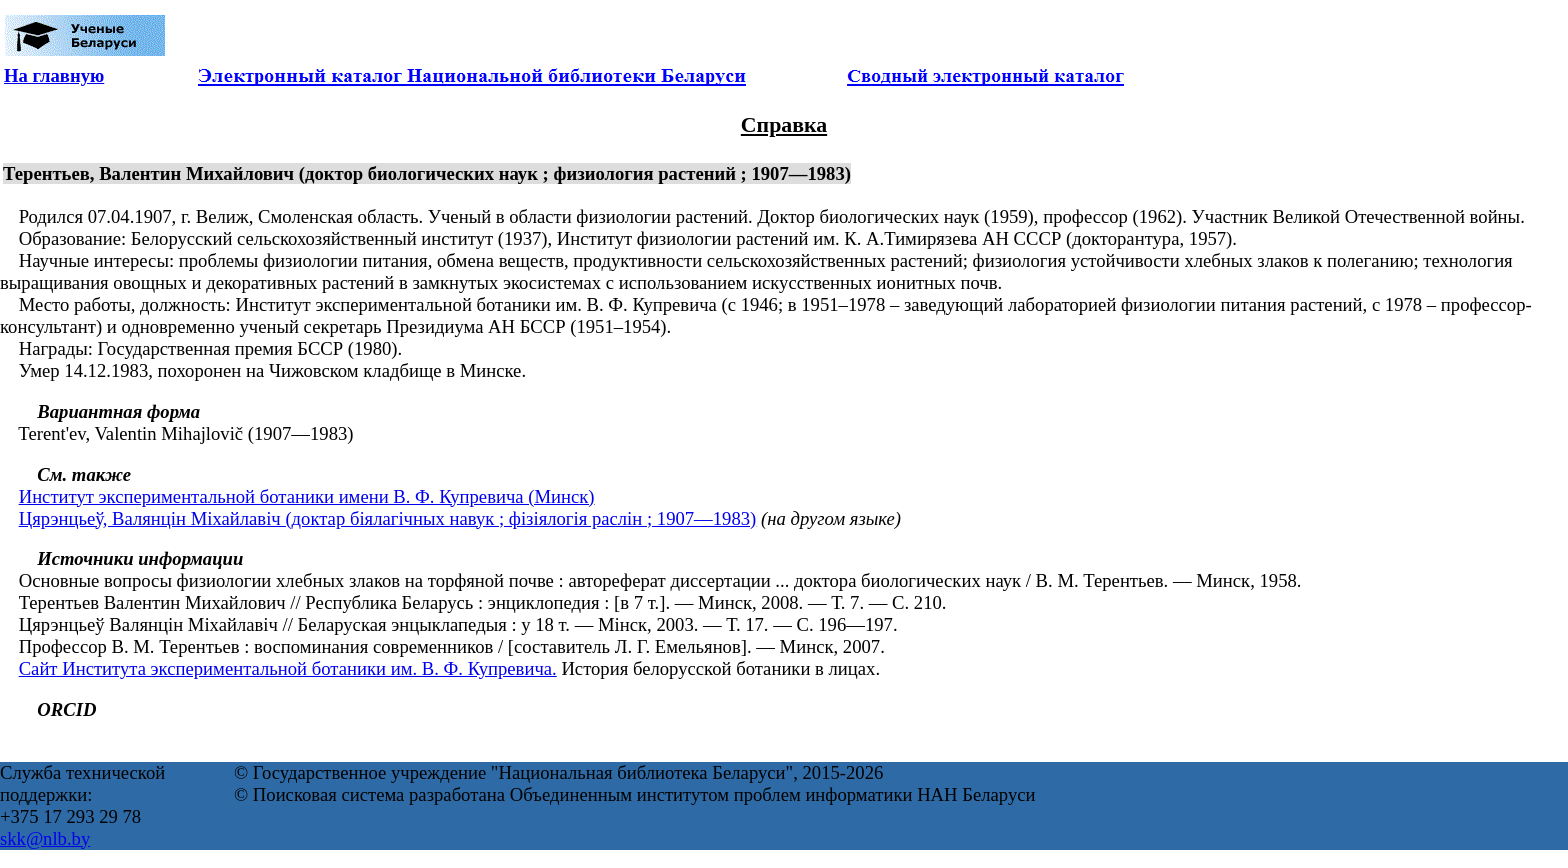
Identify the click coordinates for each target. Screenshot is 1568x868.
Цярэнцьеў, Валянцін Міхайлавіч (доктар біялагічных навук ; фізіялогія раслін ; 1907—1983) (388, 518)
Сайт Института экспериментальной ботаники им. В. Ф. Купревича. (288, 668)
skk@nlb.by (45, 838)
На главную (54, 75)
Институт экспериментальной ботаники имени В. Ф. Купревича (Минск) (307, 496)
